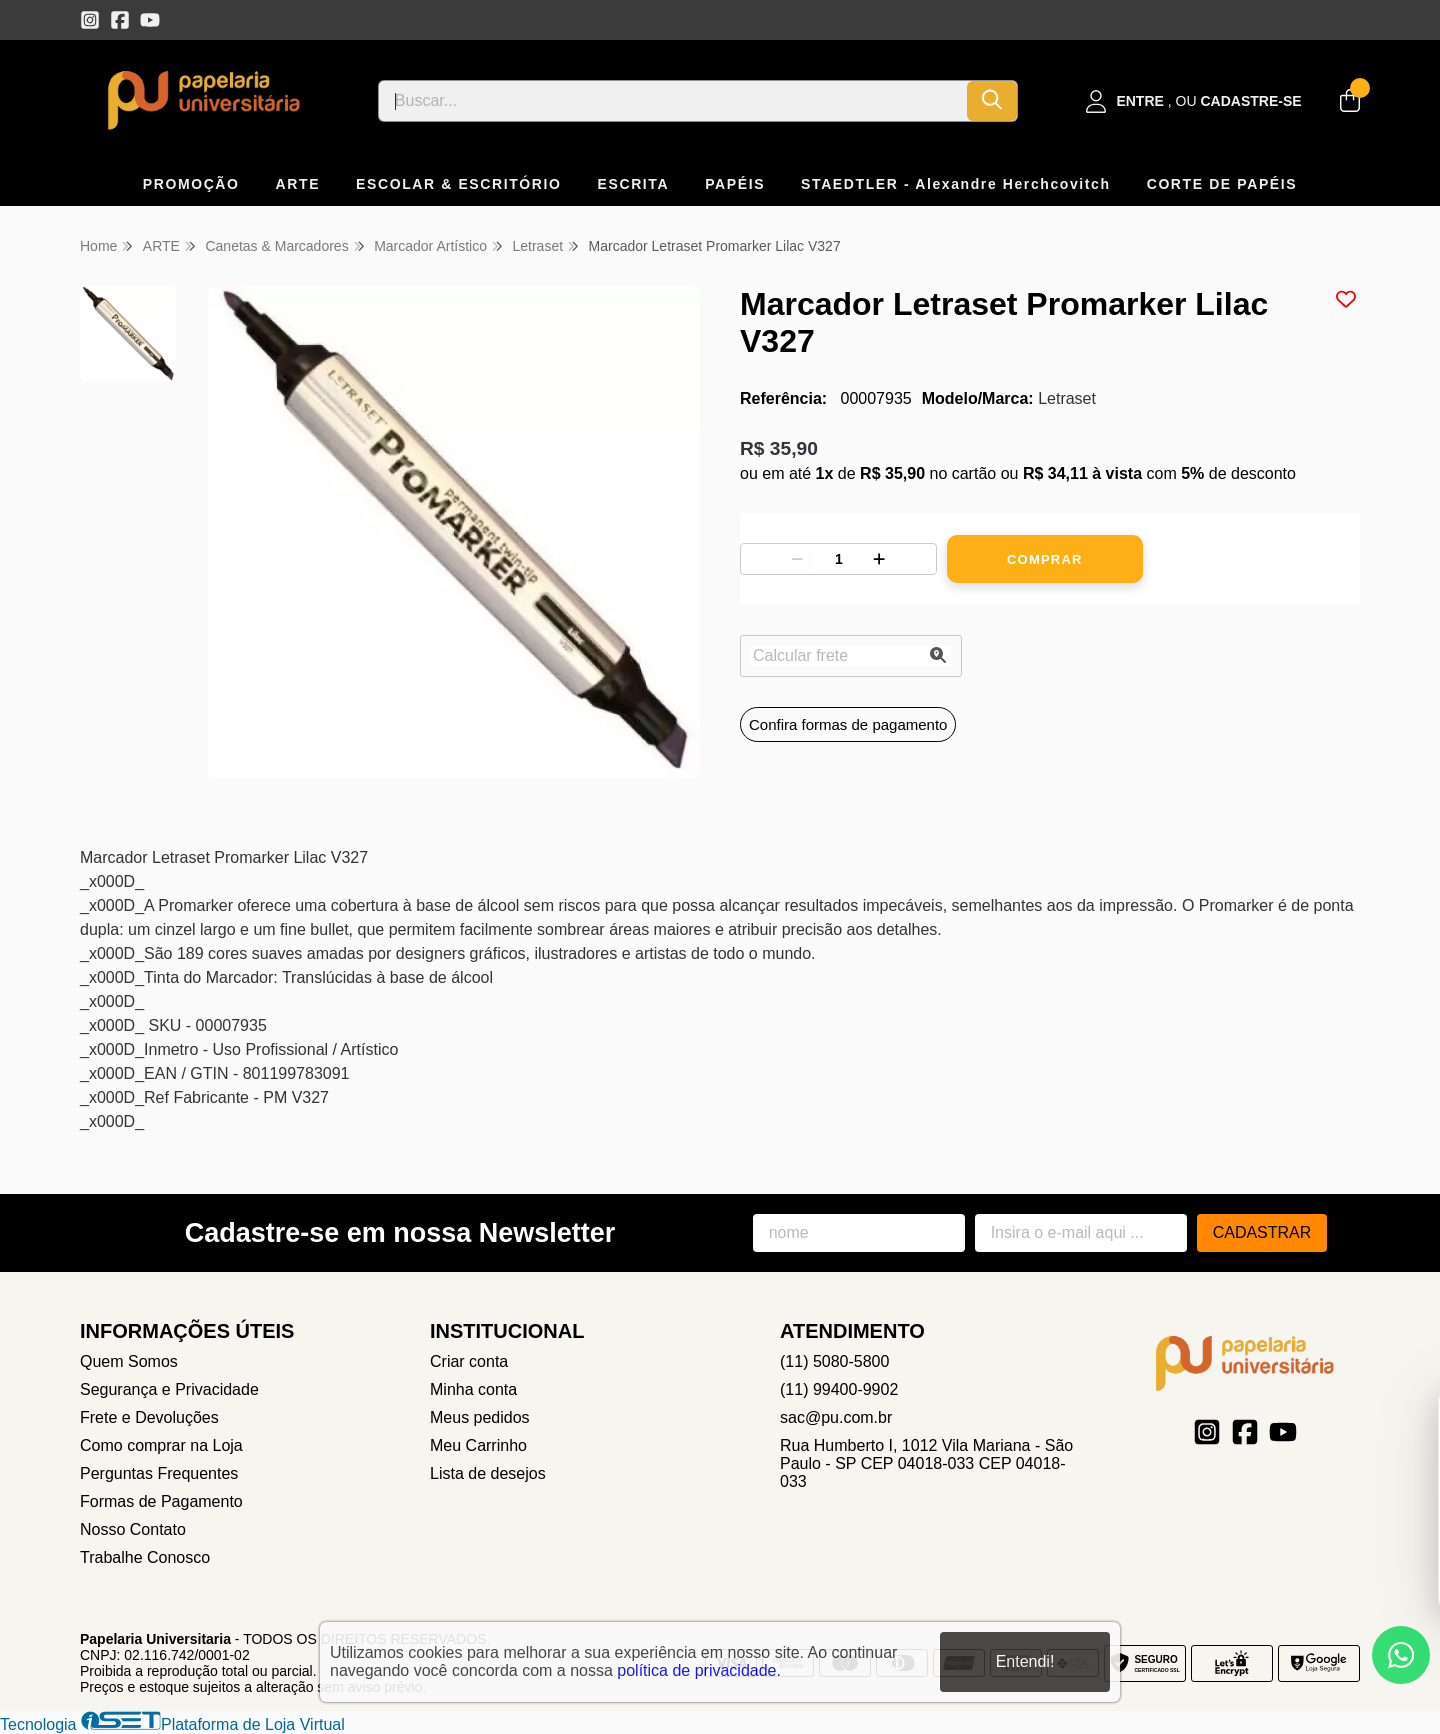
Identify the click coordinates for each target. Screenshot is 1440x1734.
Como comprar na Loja (161, 1445)
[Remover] (797, 559)
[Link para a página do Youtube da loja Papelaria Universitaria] (150, 20)
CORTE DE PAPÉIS (1222, 184)
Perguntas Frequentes (159, 1473)
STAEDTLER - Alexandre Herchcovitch (956, 184)
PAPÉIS (735, 184)
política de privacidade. (699, 1670)
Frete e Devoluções (149, 1417)
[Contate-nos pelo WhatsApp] (1401, 1655)
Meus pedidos (480, 1417)
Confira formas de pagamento (848, 724)
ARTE (298, 184)
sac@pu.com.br (836, 1417)
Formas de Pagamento (161, 1501)
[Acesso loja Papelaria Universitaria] (1194, 101)
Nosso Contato (133, 1529)
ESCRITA (634, 184)
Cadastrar (1262, 1232)
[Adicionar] (879, 559)
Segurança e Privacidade (169, 1389)
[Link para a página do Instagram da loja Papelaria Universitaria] (90, 20)
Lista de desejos (488, 1473)
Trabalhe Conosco (145, 1557)
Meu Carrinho (478, 1445)
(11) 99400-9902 (839, 1389)
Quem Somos (129, 1361)
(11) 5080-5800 (834, 1361)
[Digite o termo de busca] (673, 101)
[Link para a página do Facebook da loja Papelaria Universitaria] (120, 20)
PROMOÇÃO (191, 184)
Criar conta (469, 1361)
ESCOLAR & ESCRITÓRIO (458, 184)
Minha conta (473, 1389)
